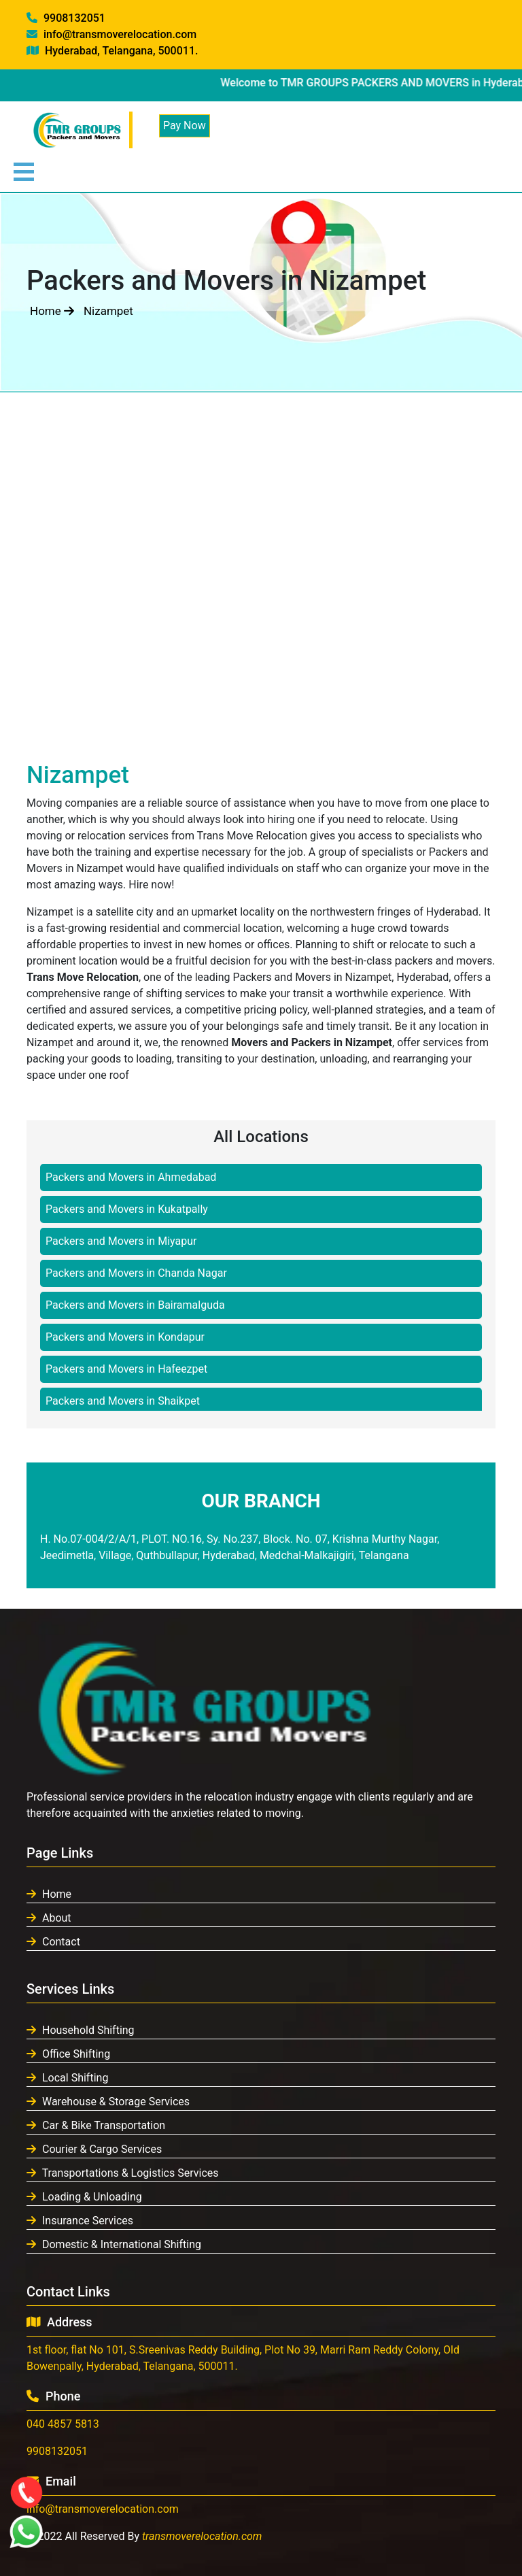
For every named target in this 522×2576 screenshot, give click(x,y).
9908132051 (66, 18)
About (49, 1917)
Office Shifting (68, 2053)
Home (52, 311)
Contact (53, 1941)
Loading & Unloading (84, 2196)
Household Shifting (81, 2030)
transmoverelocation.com (202, 2536)
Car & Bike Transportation (96, 2125)
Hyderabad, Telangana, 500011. (112, 50)
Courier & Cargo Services (94, 2149)
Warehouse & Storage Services (108, 2101)
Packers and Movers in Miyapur (121, 1241)
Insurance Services (80, 2220)
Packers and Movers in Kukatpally (127, 1209)
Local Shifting (67, 2077)
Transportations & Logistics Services (123, 2173)
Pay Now (184, 125)
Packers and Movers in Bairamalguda (135, 1305)
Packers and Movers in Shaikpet (123, 1400)
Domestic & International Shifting (114, 2244)
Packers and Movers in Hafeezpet (126, 1368)
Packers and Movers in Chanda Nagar (136, 1273)
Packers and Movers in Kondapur (125, 1337)
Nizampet (108, 311)
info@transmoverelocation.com (111, 34)
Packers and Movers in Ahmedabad (131, 1177)
